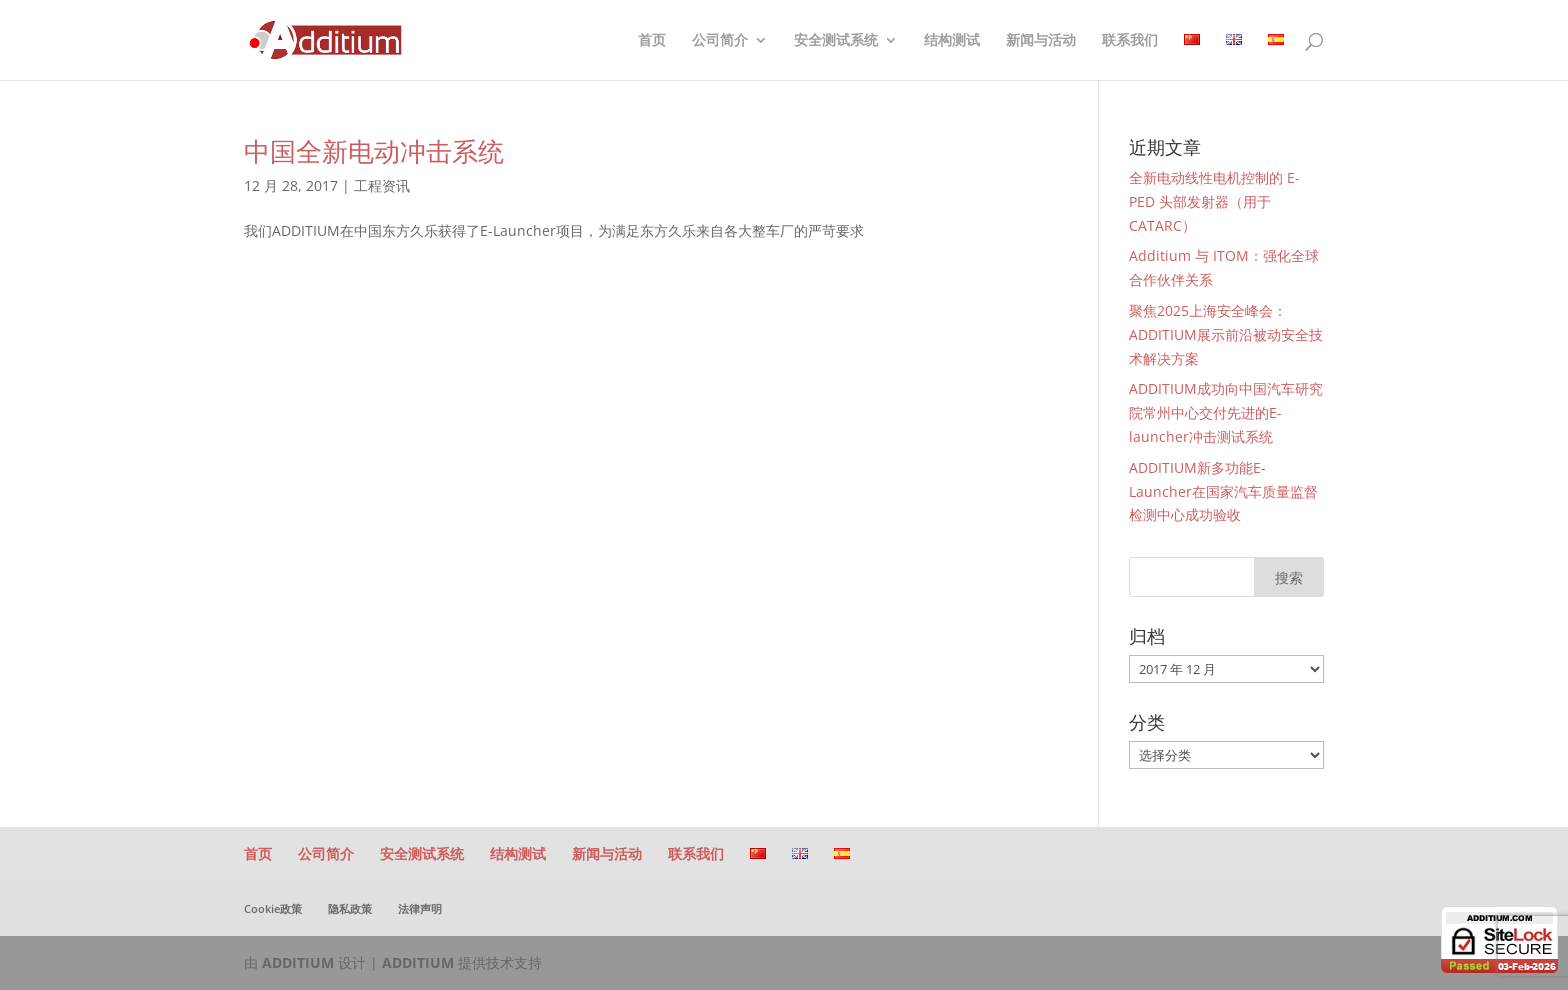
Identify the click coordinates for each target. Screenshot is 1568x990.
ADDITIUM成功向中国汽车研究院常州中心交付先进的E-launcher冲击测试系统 (1226, 412)
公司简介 (720, 41)
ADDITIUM (298, 962)
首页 (652, 41)
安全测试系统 (836, 41)
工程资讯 (382, 185)
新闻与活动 (1041, 41)
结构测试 (952, 41)
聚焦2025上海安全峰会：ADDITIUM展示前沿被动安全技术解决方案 (1226, 334)
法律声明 (420, 908)
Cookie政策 (273, 908)
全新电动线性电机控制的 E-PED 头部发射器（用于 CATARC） (1214, 201)
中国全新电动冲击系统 (374, 151)
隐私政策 (350, 908)
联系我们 (1130, 41)
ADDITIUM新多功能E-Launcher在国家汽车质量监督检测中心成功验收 (1223, 491)
